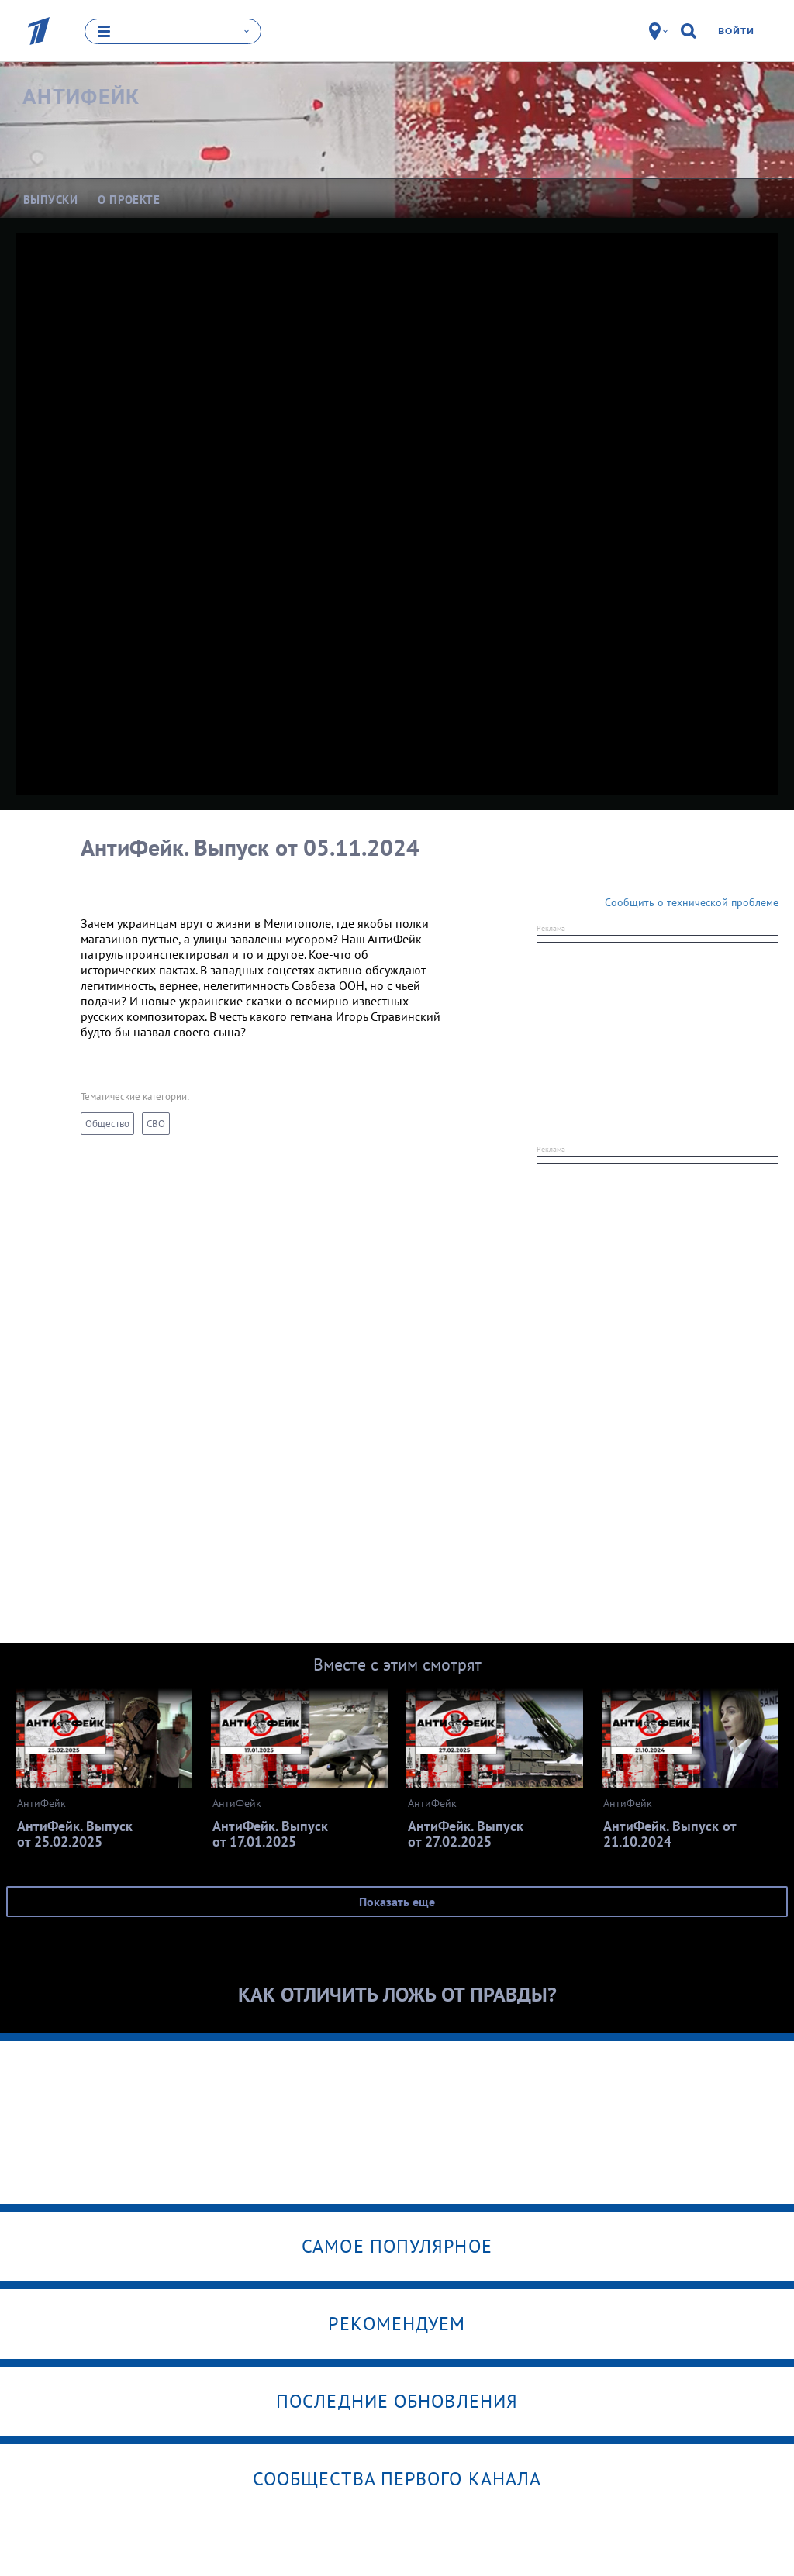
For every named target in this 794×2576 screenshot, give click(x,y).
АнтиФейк (81, 97)
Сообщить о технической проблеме (691, 902)
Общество (107, 1123)
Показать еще (397, 1901)
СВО (156, 1123)
